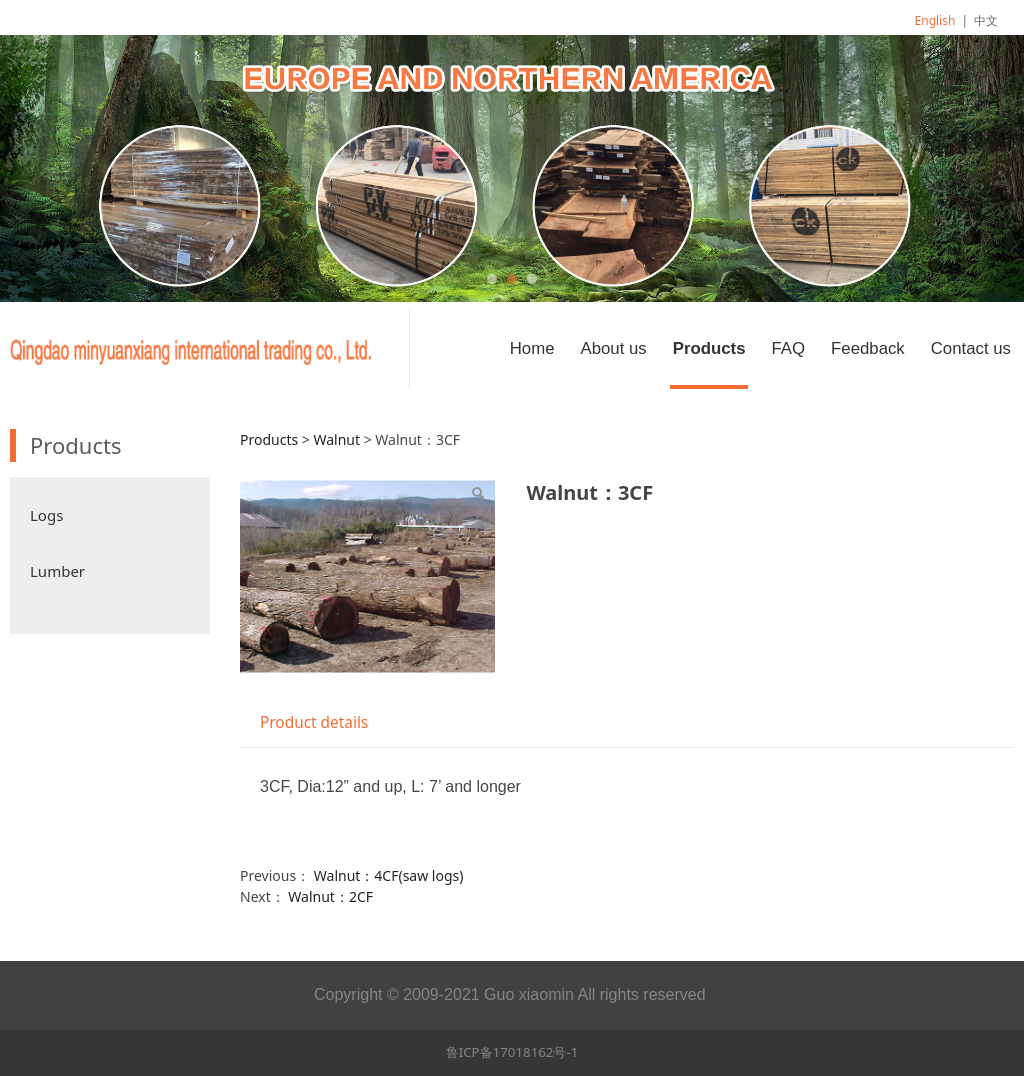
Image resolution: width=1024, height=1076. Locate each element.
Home (532, 348)
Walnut (336, 439)
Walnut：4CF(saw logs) (389, 875)
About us (613, 348)
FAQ (788, 348)
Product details (314, 722)
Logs (46, 515)
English (935, 20)
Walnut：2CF (330, 896)
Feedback (868, 348)
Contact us (971, 348)
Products (709, 348)
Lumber (57, 571)
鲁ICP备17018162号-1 (512, 1052)
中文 (986, 20)
